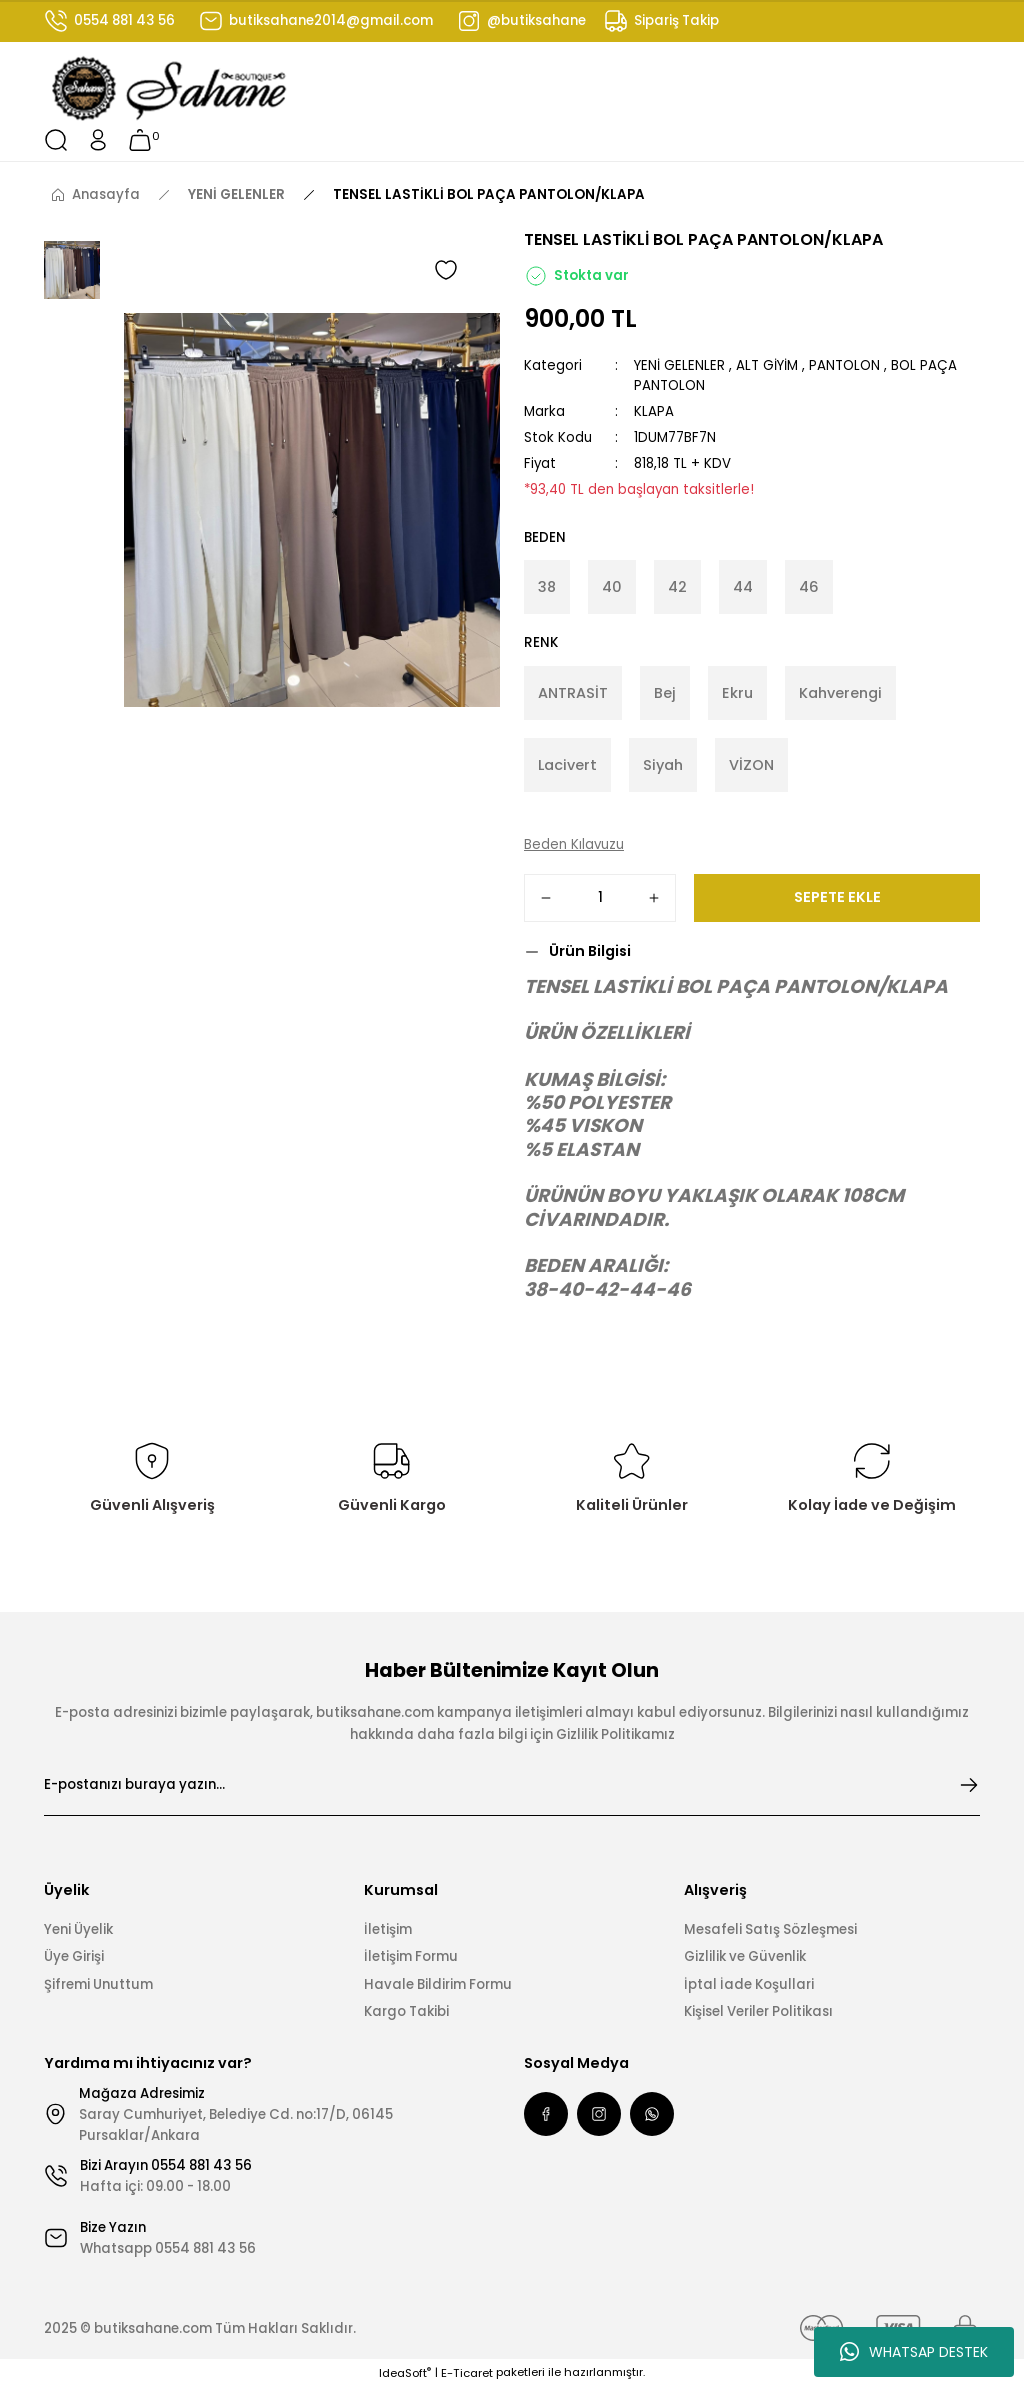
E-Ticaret (467, 2373)
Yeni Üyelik (78, 1929)
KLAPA (654, 411)
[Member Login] (98, 140)
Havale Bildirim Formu (438, 1984)
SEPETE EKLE (837, 897)
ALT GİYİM (767, 365)
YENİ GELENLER (679, 365)
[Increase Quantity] (654, 898)
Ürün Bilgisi (590, 951)
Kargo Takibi (406, 2011)
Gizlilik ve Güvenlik (745, 1956)
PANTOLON (844, 365)
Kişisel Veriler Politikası (758, 2011)
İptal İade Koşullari (749, 1984)
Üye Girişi (74, 1956)
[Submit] (969, 1785)
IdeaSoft (405, 2373)
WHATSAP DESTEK (914, 2352)
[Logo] (170, 89)
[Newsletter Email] (512, 1785)
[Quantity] (600, 898)
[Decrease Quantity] (546, 898)
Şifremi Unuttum (98, 1984)
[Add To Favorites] (446, 270)
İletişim (388, 1929)
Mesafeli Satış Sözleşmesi (770, 1929)
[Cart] (140, 140)
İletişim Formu (411, 1956)
